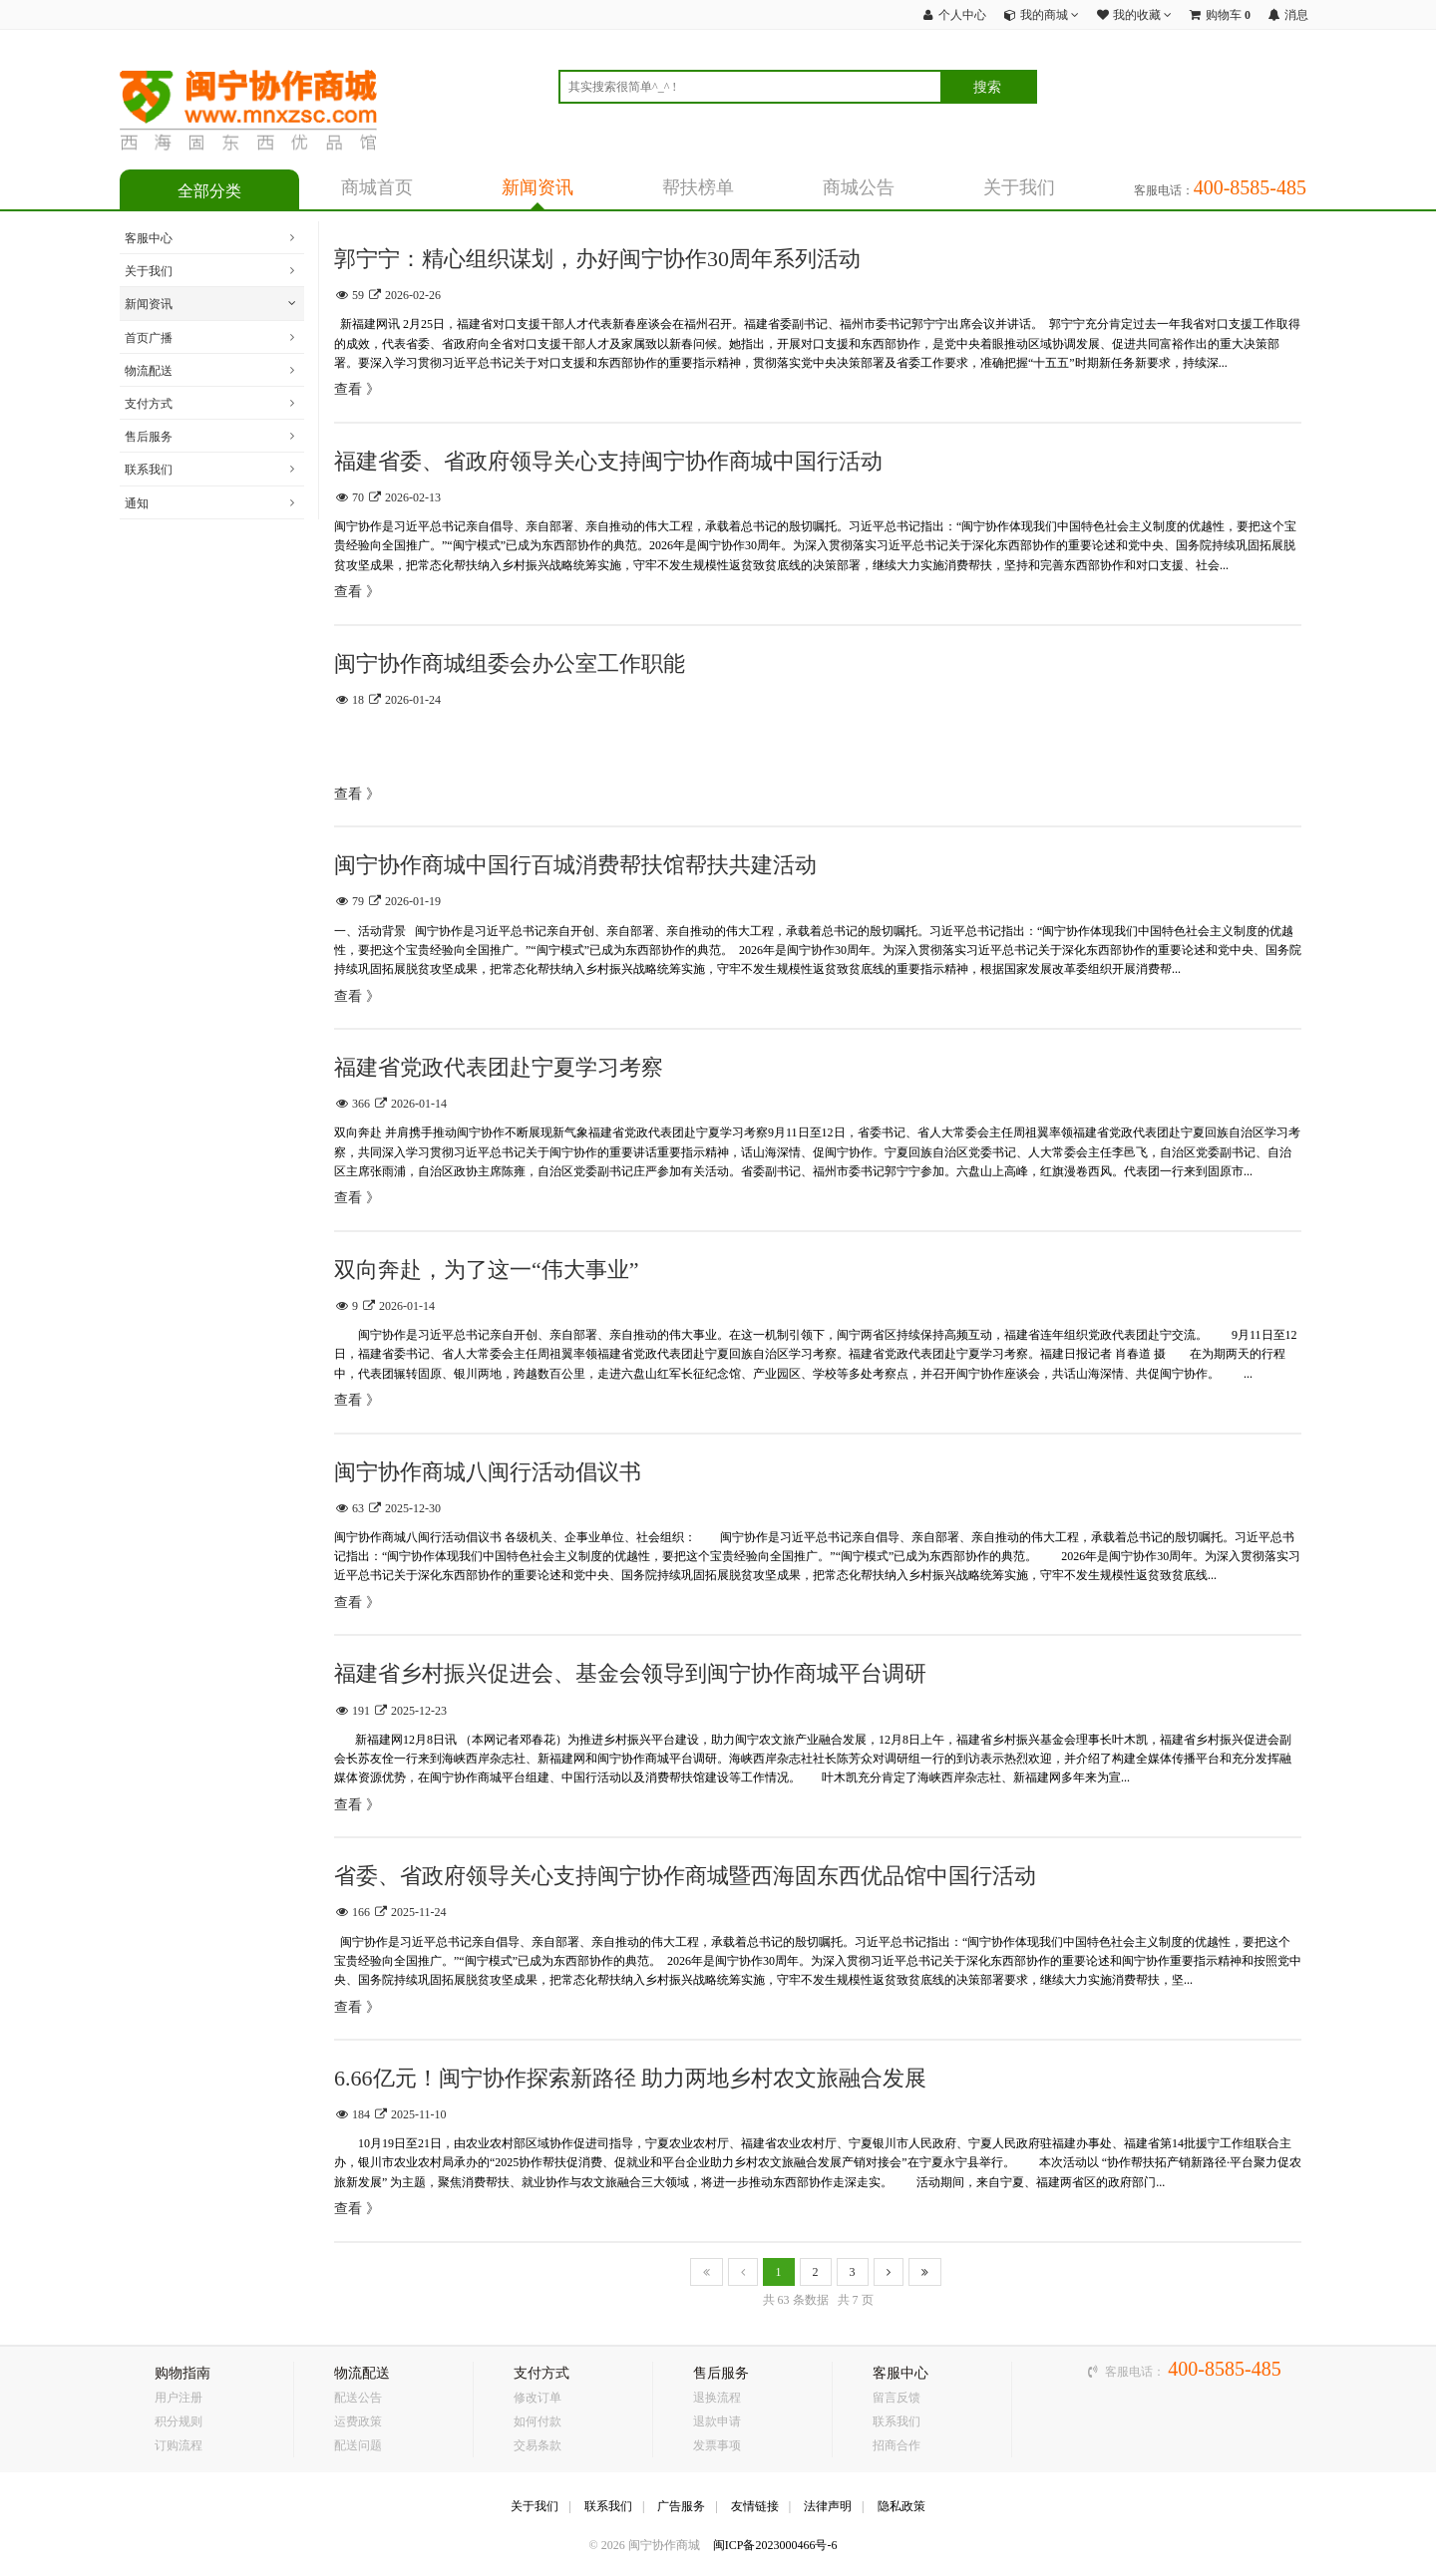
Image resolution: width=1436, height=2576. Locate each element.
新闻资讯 (537, 187)
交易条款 (537, 2445)
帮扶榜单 (698, 187)
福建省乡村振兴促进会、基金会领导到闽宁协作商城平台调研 (630, 1673)
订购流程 (178, 2445)
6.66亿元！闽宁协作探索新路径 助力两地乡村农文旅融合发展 (630, 2078)
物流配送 (149, 371)
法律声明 (828, 2506)
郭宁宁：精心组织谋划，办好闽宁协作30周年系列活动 (597, 258)
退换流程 (717, 2398)
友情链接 (755, 2506)
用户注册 (178, 2398)
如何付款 (537, 2421)
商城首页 (377, 187)
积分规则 (178, 2421)
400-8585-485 (1224, 2369)
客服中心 (149, 238)
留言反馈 (896, 2398)
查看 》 (357, 389)
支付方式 (149, 404)
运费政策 (358, 2421)
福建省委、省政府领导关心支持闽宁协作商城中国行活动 (608, 461)
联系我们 (149, 470)
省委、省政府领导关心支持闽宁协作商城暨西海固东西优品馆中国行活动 (685, 1875)
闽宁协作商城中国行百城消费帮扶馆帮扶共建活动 (575, 864)
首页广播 (149, 338)
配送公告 (358, 2398)
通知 (137, 503)
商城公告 (859, 187)
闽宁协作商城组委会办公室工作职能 (509, 663)
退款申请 (717, 2421)
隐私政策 (901, 2506)
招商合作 (896, 2445)
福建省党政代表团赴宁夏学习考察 (498, 1067)
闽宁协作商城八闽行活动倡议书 (487, 1471)
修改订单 (537, 2398)
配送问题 (358, 2445)
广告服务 (681, 2506)
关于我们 (1019, 187)
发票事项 (717, 2445)
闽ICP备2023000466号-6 (775, 2545)
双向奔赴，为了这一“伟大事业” (486, 1269)
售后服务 (149, 437)
